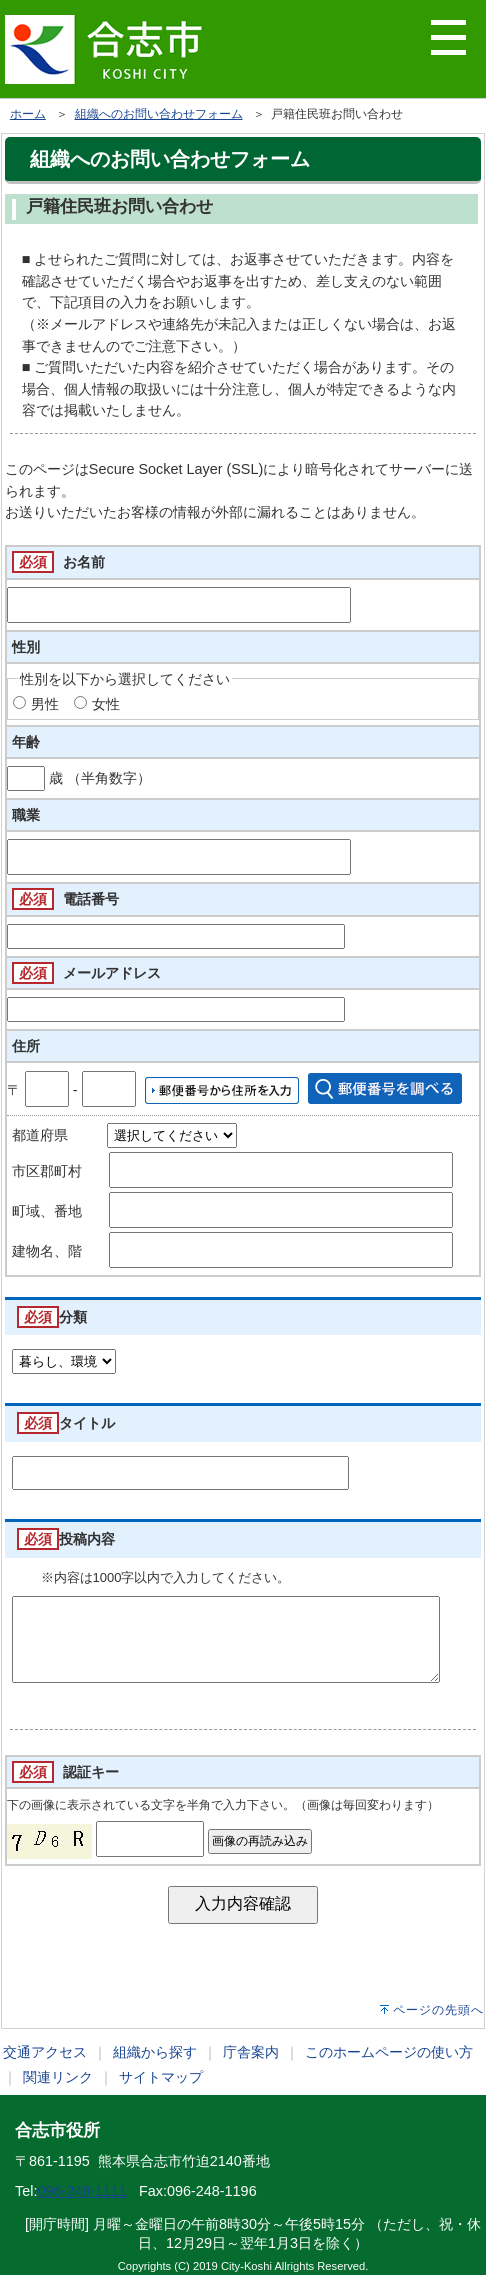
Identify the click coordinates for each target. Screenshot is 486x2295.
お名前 (84, 562)
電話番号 (91, 899)
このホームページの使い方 (389, 2072)
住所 (26, 1046)
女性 (106, 704)
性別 (26, 647)
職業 (26, 815)
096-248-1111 (82, 2211)
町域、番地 (47, 1211)
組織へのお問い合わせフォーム (159, 114)
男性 (45, 704)
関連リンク (58, 2097)
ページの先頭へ (438, 2030)
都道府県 (40, 1135)
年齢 (26, 742)
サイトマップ (161, 2097)
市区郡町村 (47, 1171)
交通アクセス (45, 2072)
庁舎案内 (251, 2072)
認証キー (91, 1792)
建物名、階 (47, 1251)
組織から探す (155, 2072)
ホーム (28, 114)
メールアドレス (112, 973)
